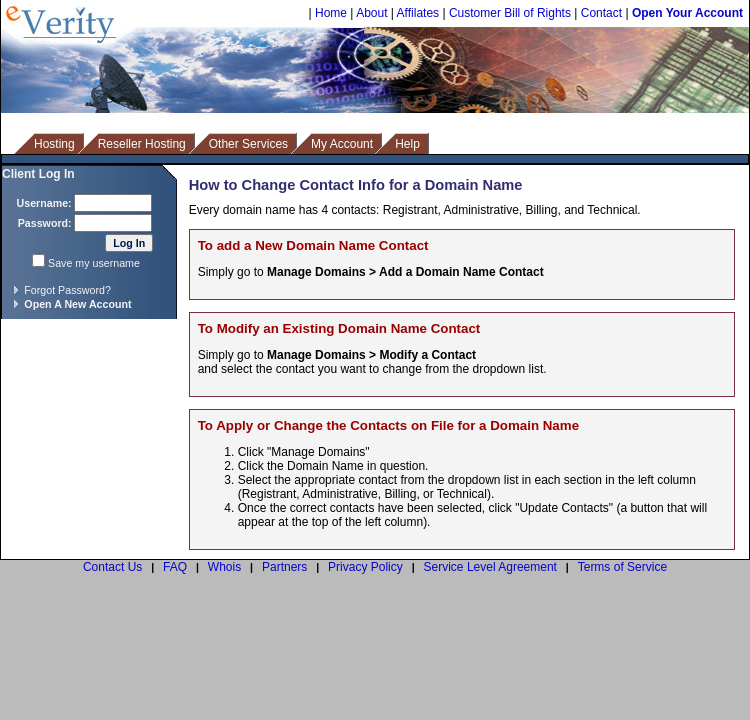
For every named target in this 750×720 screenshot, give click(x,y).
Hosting (54, 144)
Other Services (248, 144)
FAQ (175, 567)
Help (407, 144)
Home (331, 13)
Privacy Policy (365, 567)
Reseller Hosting (142, 144)
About (371, 13)
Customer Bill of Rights (510, 13)
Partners (284, 567)
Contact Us (112, 567)
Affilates (418, 13)
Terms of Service (622, 567)
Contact (601, 13)
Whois (224, 567)
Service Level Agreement (490, 567)
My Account (342, 144)
